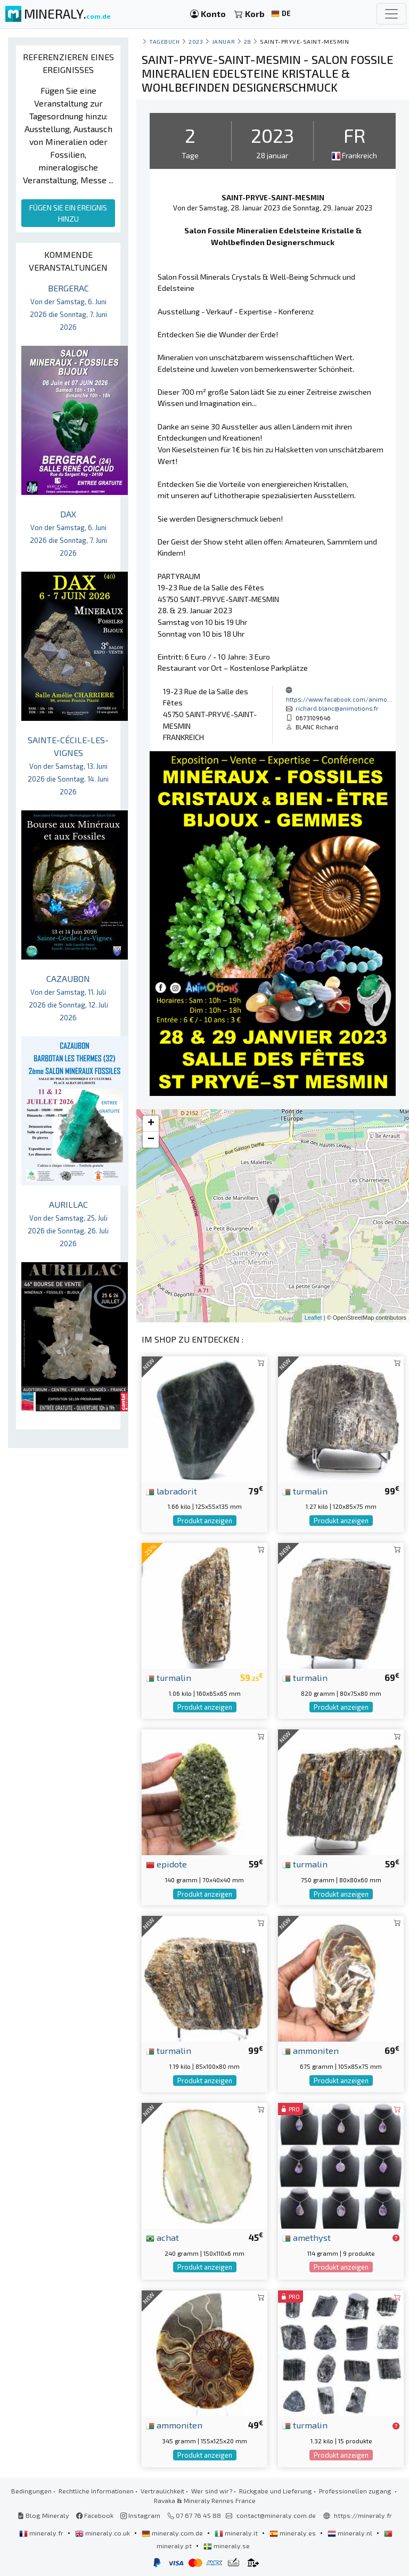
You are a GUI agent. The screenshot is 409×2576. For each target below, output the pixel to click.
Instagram (140, 2515)
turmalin (305, 1490)
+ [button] (151, 1124)
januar (223, 41)
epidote (166, 1863)
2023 (196, 41)
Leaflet (313, 1317)
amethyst (306, 2237)
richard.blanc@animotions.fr (337, 708)
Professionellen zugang (356, 2490)
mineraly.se (226, 2545)
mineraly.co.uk (103, 2533)
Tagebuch (164, 41)
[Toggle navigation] (391, 14)
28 (247, 41)
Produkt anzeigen (204, 1520)
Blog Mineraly (43, 2515)
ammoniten (310, 2050)
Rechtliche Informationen (96, 2490)
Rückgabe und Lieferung (275, 2490)
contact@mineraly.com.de (276, 2515)
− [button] (151, 1140)
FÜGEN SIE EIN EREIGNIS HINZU (68, 213)
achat (162, 2237)
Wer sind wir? (211, 2490)
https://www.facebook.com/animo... (339, 699)
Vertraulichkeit (162, 2490)
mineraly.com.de (173, 2533)
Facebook (94, 2515)
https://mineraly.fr (363, 2515)
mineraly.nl (351, 2533)
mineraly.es (293, 2533)
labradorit (171, 1490)
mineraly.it (237, 2533)
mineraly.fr (42, 2533)
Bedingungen (31, 2490)
